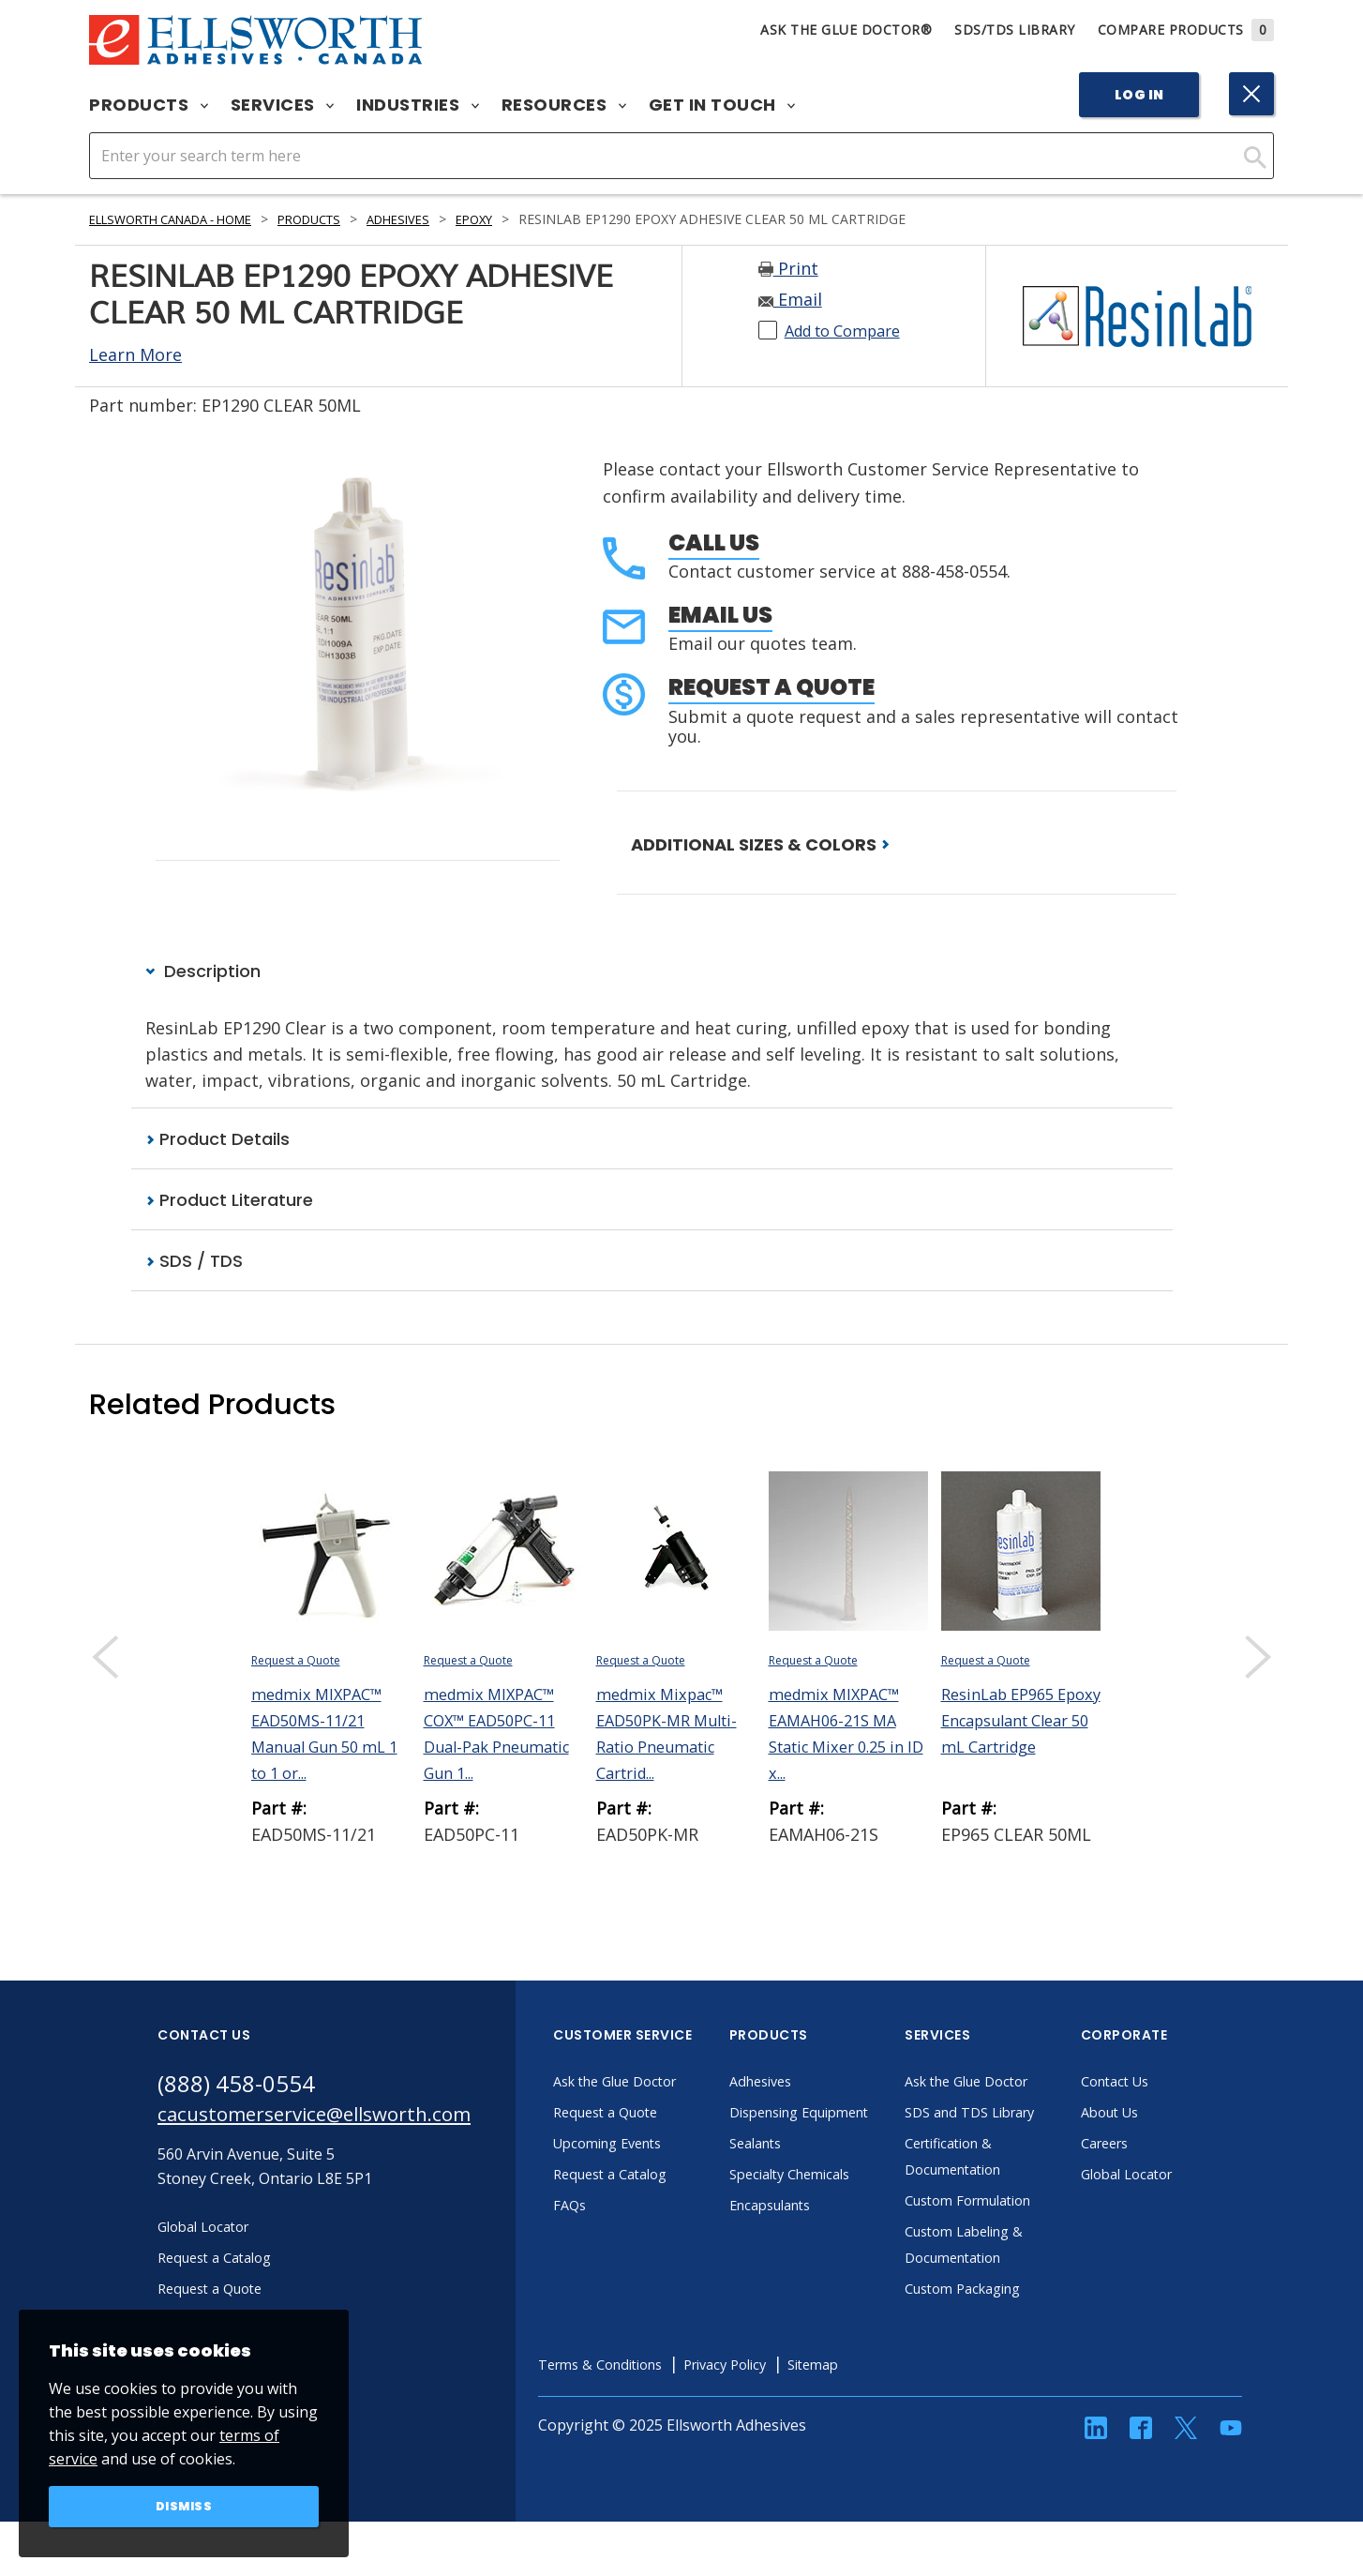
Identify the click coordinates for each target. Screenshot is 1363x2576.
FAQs (619, 2207)
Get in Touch (722, 105)
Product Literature (229, 1201)
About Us (1161, 2114)
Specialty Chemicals (845, 2202)
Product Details (217, 1140)
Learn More (135, 354)
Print (788, 268)
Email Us (720, 614)
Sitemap (891, 2393)
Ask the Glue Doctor (671, 2083)
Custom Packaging (1018, 2317)
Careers (1156, 2145)
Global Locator (1180, 2176)
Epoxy (519, 219)
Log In (1139, 94)
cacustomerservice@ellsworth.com (337, 2119)
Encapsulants (824, 2233)
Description (203, 972)
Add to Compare (851, 330)
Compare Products (1186, 29)
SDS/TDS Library (1014, 29)
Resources (564, 105)
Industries (417, 105)
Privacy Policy (794, 2393)
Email (790, 299)
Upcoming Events (662, 2145)
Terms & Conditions (656, 2393)
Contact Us (1167, 2083)
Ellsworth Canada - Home (183, 219)
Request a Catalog (664, 2176)
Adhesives (437, 219)
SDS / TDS (194, 1263)
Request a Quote (771, 686)
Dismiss (184, 2504)
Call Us (713, 542)
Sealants (807, 2172)
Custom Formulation (1024, 2229)
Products (148, 105)
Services (283, 105)
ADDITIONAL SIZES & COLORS (760, 844)
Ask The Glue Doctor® (846, 29)
